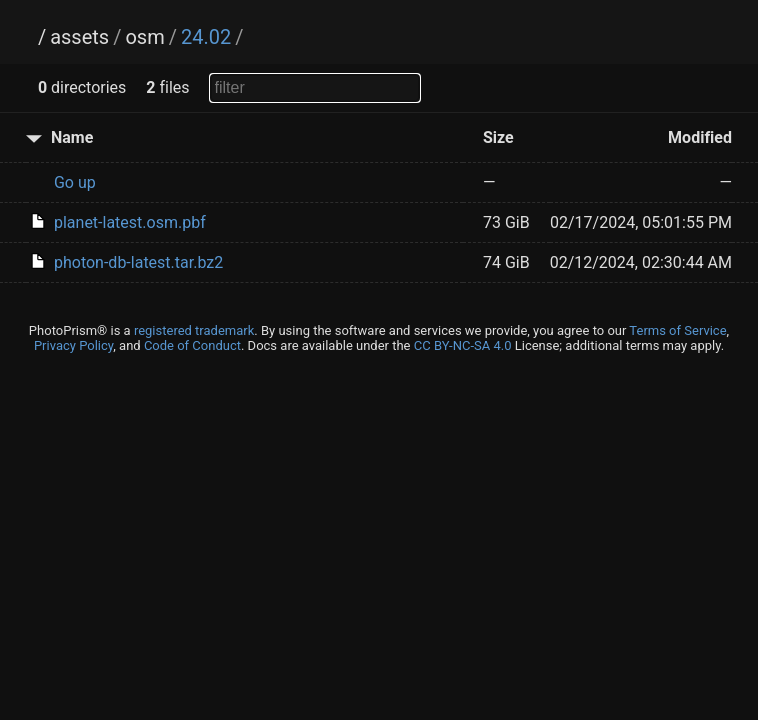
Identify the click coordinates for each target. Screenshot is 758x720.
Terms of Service (677, 330)
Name (72, 137)
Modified (700, 137)
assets (79, 37)
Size (498, 137)
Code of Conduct (192, 345)
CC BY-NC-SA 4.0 (463, 345)
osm (144, 37)
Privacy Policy (73, 345)
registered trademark (194, 330)
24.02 (206, 37)
